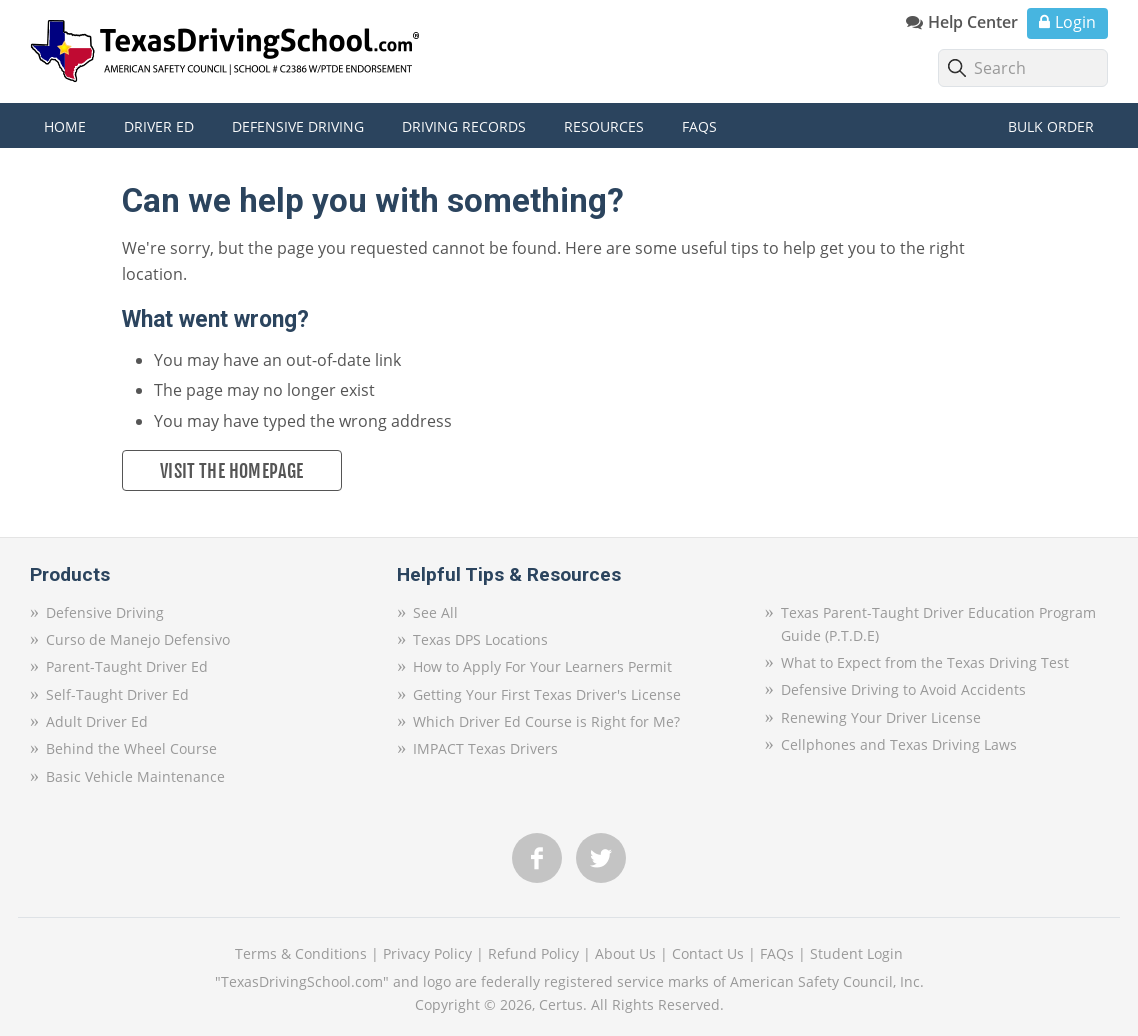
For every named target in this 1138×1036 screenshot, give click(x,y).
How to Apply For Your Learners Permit (542, 666)
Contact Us (708, 953)
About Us (625, 953)
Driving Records (464, 126)
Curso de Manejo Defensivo (138, 639)
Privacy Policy (427, 953)
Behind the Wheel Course (131, 748)
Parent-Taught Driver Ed (127, 666)
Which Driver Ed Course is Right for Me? (546, 721)
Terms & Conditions (301, 953)
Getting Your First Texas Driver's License (547, 694)
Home (65, 126)
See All (435, 612)
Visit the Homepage (231, 471)
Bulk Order (1051, 126)
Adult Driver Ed (97, 721)
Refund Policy (533, 953)
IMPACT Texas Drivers (485, 748)
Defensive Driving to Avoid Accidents (903, 689)
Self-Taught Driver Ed (117, 694)
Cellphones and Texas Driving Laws (899, 744)
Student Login (856, 953)
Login (1075, 22)
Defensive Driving (105, 612)
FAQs (777, 953)
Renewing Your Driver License (881, 717)
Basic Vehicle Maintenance (135, 776)
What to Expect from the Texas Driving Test (925, 662)
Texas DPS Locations (480, 639)
